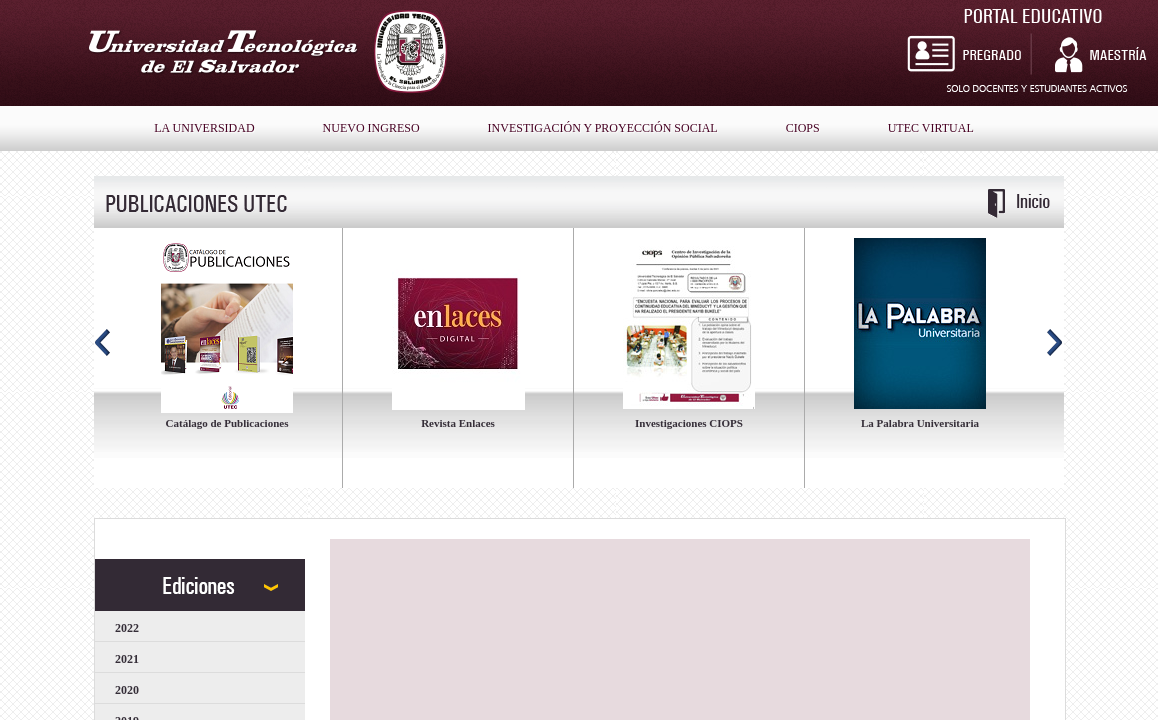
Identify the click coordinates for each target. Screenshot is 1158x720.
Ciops (803, 128)
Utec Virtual (931, 128)
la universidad (204, 128)
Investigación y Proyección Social (603, 128)
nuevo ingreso (371, 128)
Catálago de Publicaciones (227, 423)
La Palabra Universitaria (920, 423)
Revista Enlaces (458, 423)
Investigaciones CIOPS (689, 423)
